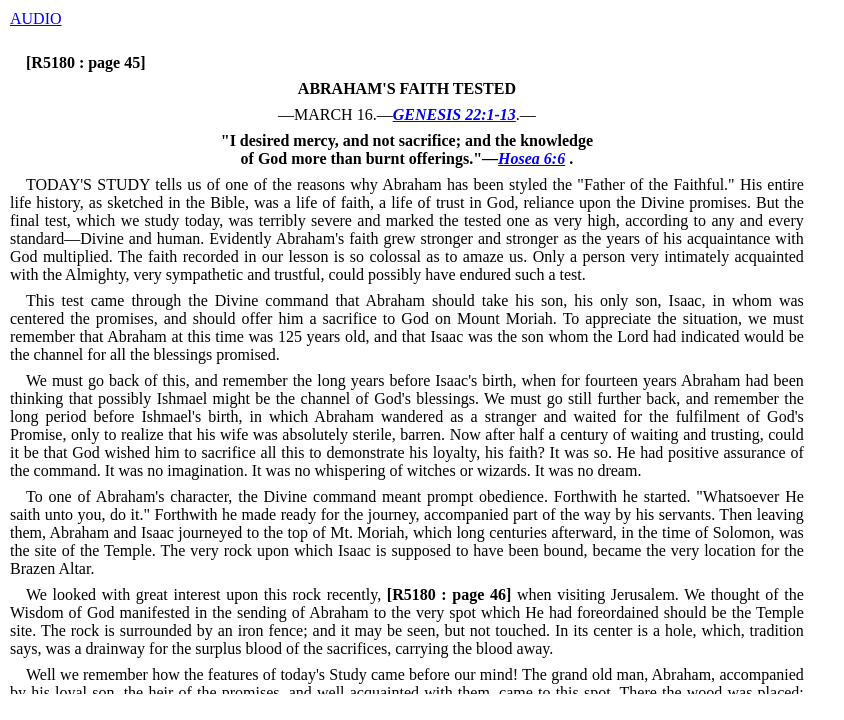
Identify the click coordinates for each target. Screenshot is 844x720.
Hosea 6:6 (531, 158)
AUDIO (36, 18)
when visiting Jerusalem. (530, 594)
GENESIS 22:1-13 (454, 114)
